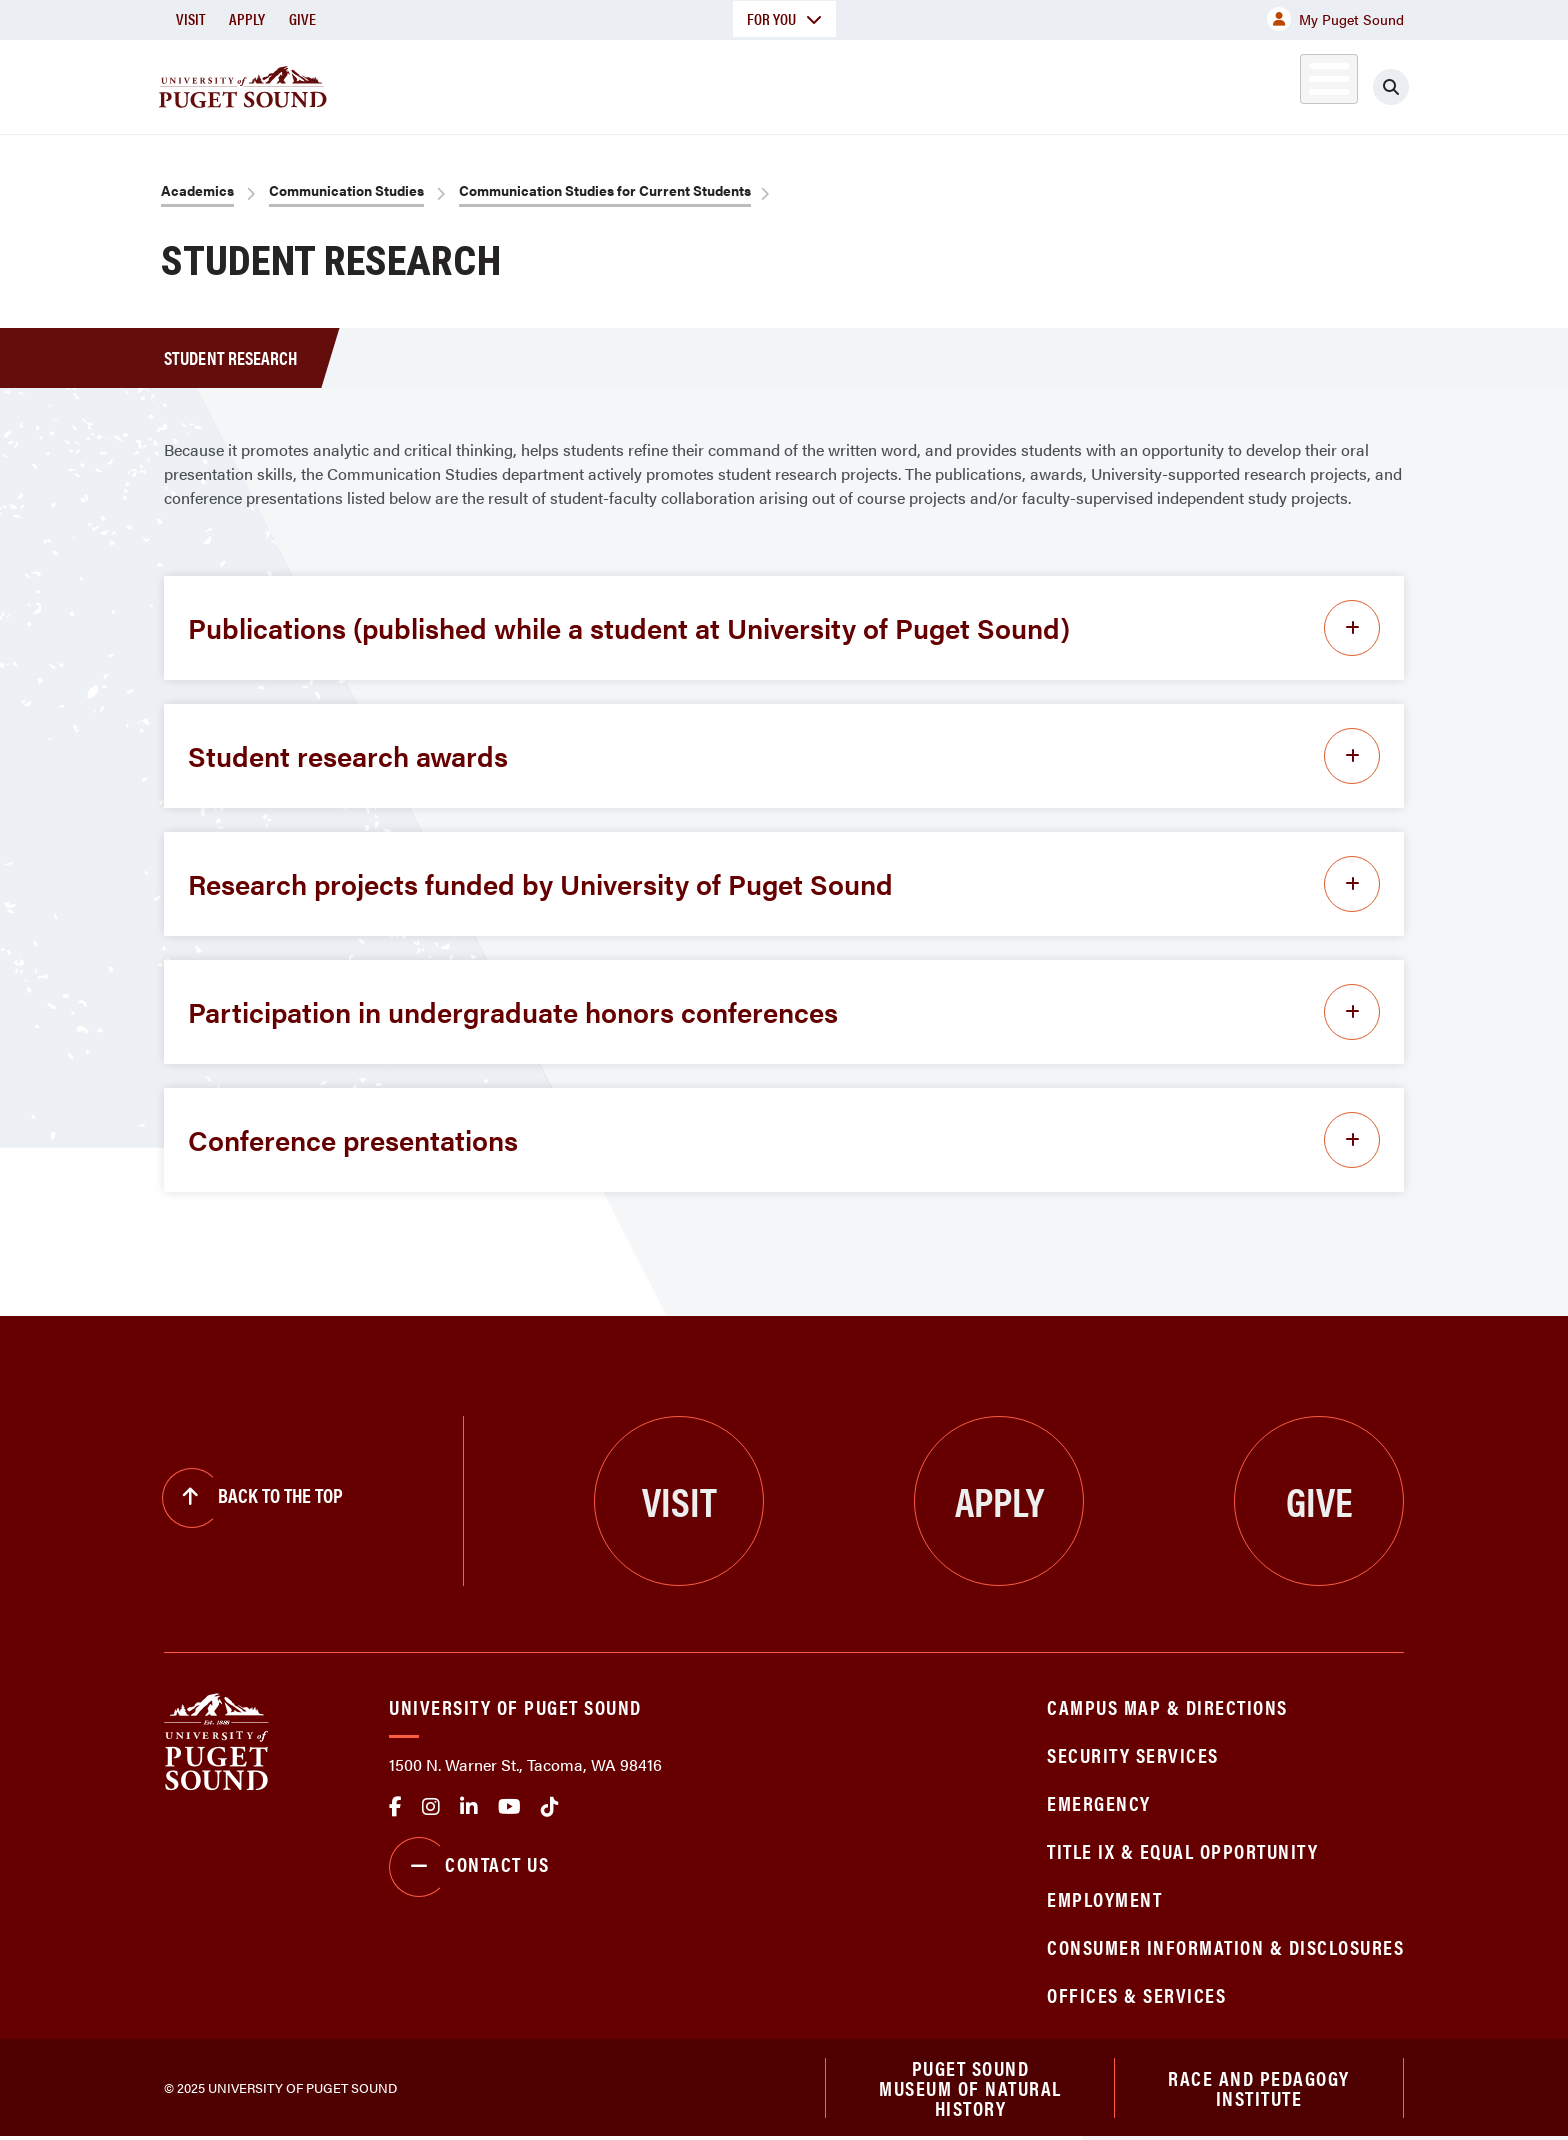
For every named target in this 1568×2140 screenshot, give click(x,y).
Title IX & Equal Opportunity (1182, 1850)
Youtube (509, 1807)
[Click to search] (1391, 87)
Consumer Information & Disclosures (1225, 1946)
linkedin (469, 1807)
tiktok (550, 1807)
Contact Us (469, 1867)
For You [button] (784, 18)
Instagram (431, 1807)
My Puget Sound (1335, 19)
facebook (395, 1807)
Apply (247, 18)
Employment (1104, 1898)
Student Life (1019, 83)
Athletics (1173, 83)
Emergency (1099, 1802)
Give (302, 18)
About (579, 83)
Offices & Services (1136, 1994)
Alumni (1279, 83)
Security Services (1133, 1754)
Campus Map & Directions (1167, 1706)
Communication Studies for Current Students (605, 190)
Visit (190, 18)
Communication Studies (346, 190)
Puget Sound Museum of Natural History (970, 2089)
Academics (712, 83)
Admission (862, 83)
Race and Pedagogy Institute (1259, 2088)
